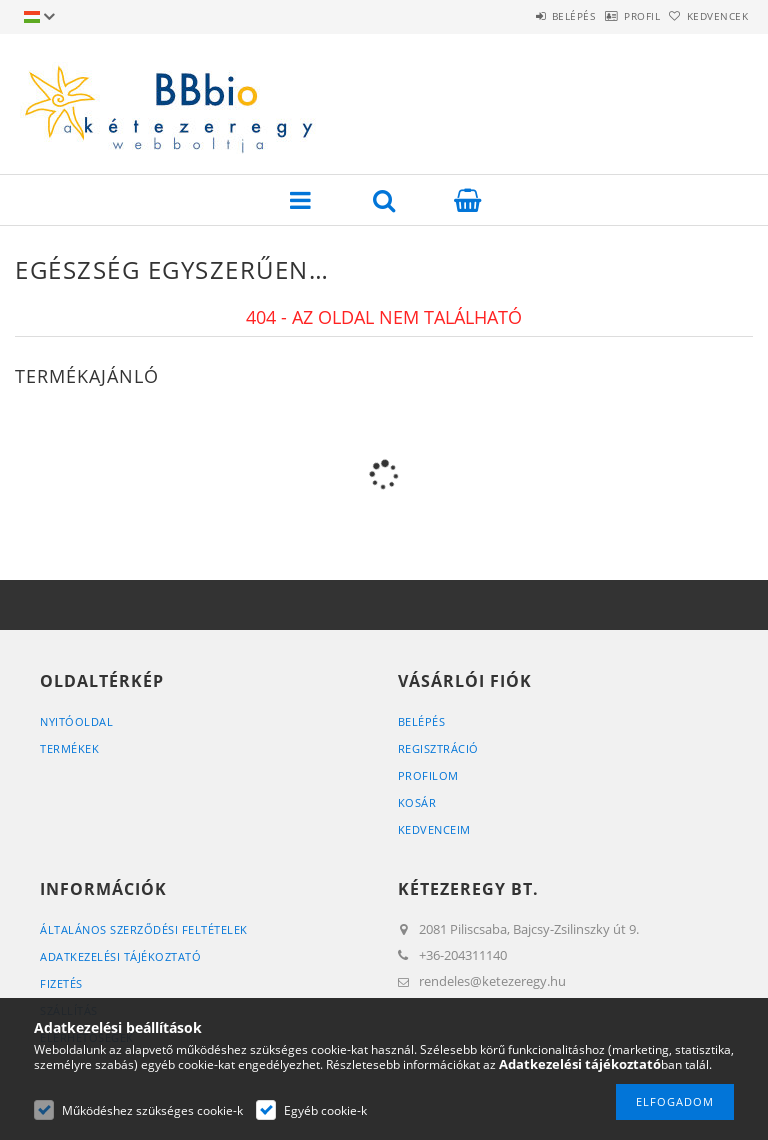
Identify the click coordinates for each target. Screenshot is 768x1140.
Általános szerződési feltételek (144, 929)
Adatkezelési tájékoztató (120, 956)
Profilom (428, 775)
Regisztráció (438, 748)
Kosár (417, 802)
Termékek (69, 748)
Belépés (522, 16)
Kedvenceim (434, 829)
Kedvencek (708, 16)
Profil (611, 16)
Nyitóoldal (76, 721)
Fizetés (61, 983)
